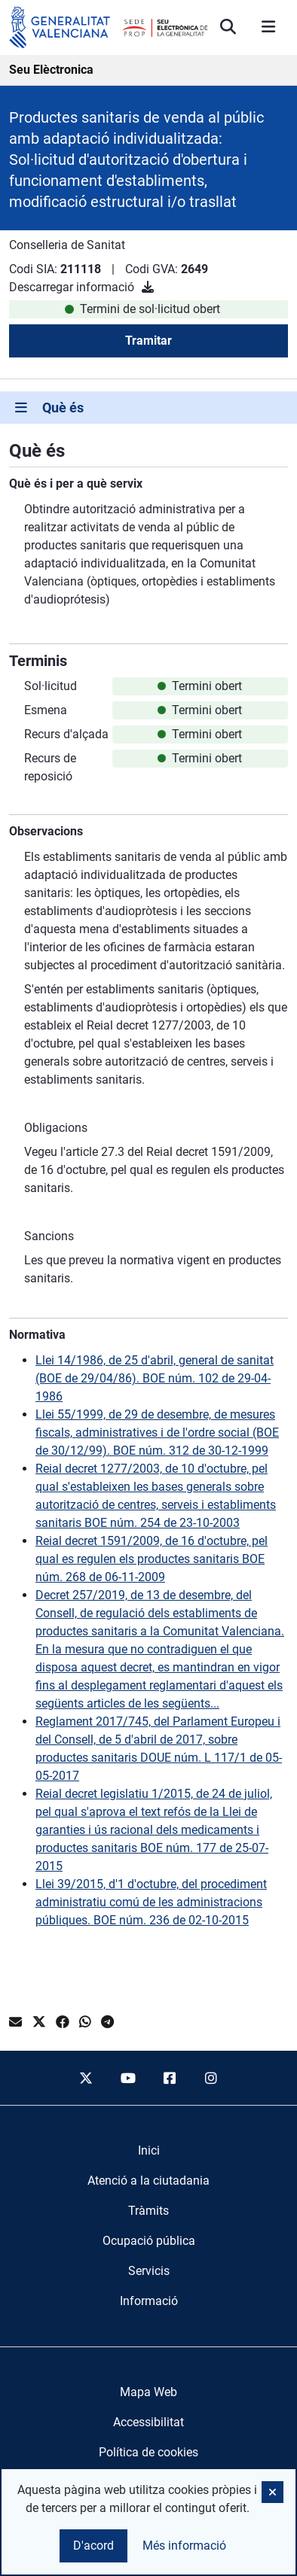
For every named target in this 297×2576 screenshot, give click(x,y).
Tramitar (148, 340)
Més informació (184, 2545)
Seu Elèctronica (51, 69)
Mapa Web (148, 2392)
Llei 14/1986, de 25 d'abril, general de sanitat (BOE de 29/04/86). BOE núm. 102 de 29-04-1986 (154, 1378)
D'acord (93, 2545)
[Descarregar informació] (148, 287)
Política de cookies (148, 2452)
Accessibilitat (148, 2422)
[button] (272, 2492)
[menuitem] (149, 2151)
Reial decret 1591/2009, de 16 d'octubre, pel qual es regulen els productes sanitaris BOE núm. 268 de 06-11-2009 (151, 1559)
